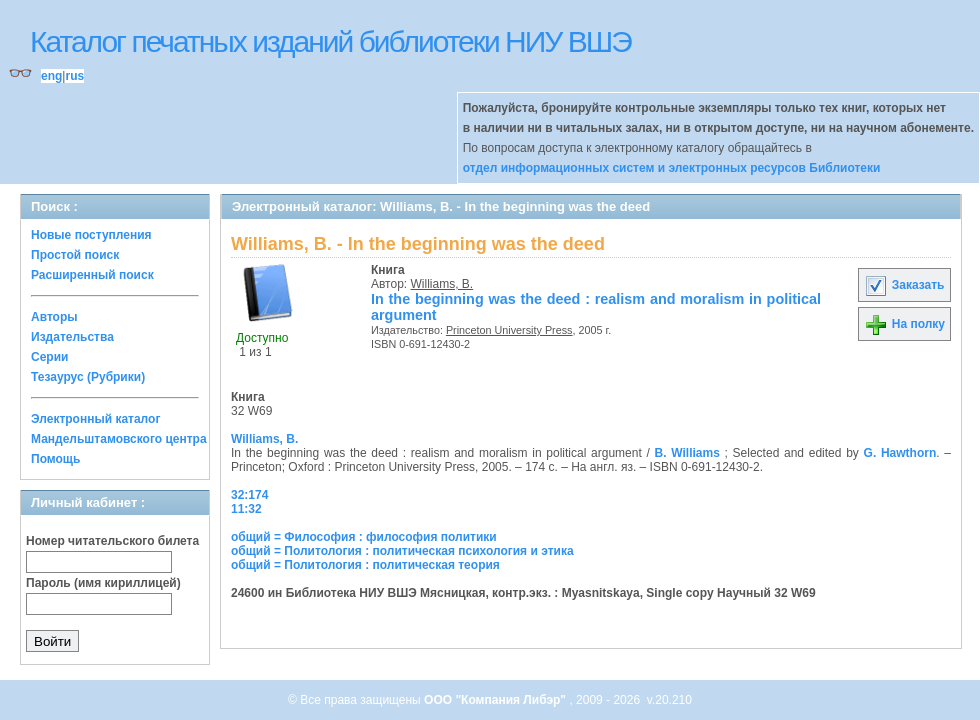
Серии (49, 357)
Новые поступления (91, 235)
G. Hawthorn (900, 453)
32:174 (249, 495)
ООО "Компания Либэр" (496, 700)
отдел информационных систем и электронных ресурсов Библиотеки (672, 168)
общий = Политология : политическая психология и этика (402, 551)
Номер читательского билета (112, 541)
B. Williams (687, 453)
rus (74, 76)
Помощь (55, 459)
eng (51, 76)
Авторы (54, 317)
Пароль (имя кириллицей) (103, 583)
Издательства (72, 337)
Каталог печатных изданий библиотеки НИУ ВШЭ (330, 41)
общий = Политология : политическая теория (365, 565)
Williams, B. (442, 284)
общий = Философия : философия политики (364, 537)
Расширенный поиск (92, 275)
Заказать (904, 285)
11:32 (246, 509)
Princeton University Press (509, 330)
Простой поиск (75, 255)
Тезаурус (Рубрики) (88, 377)
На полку (904, 324)
